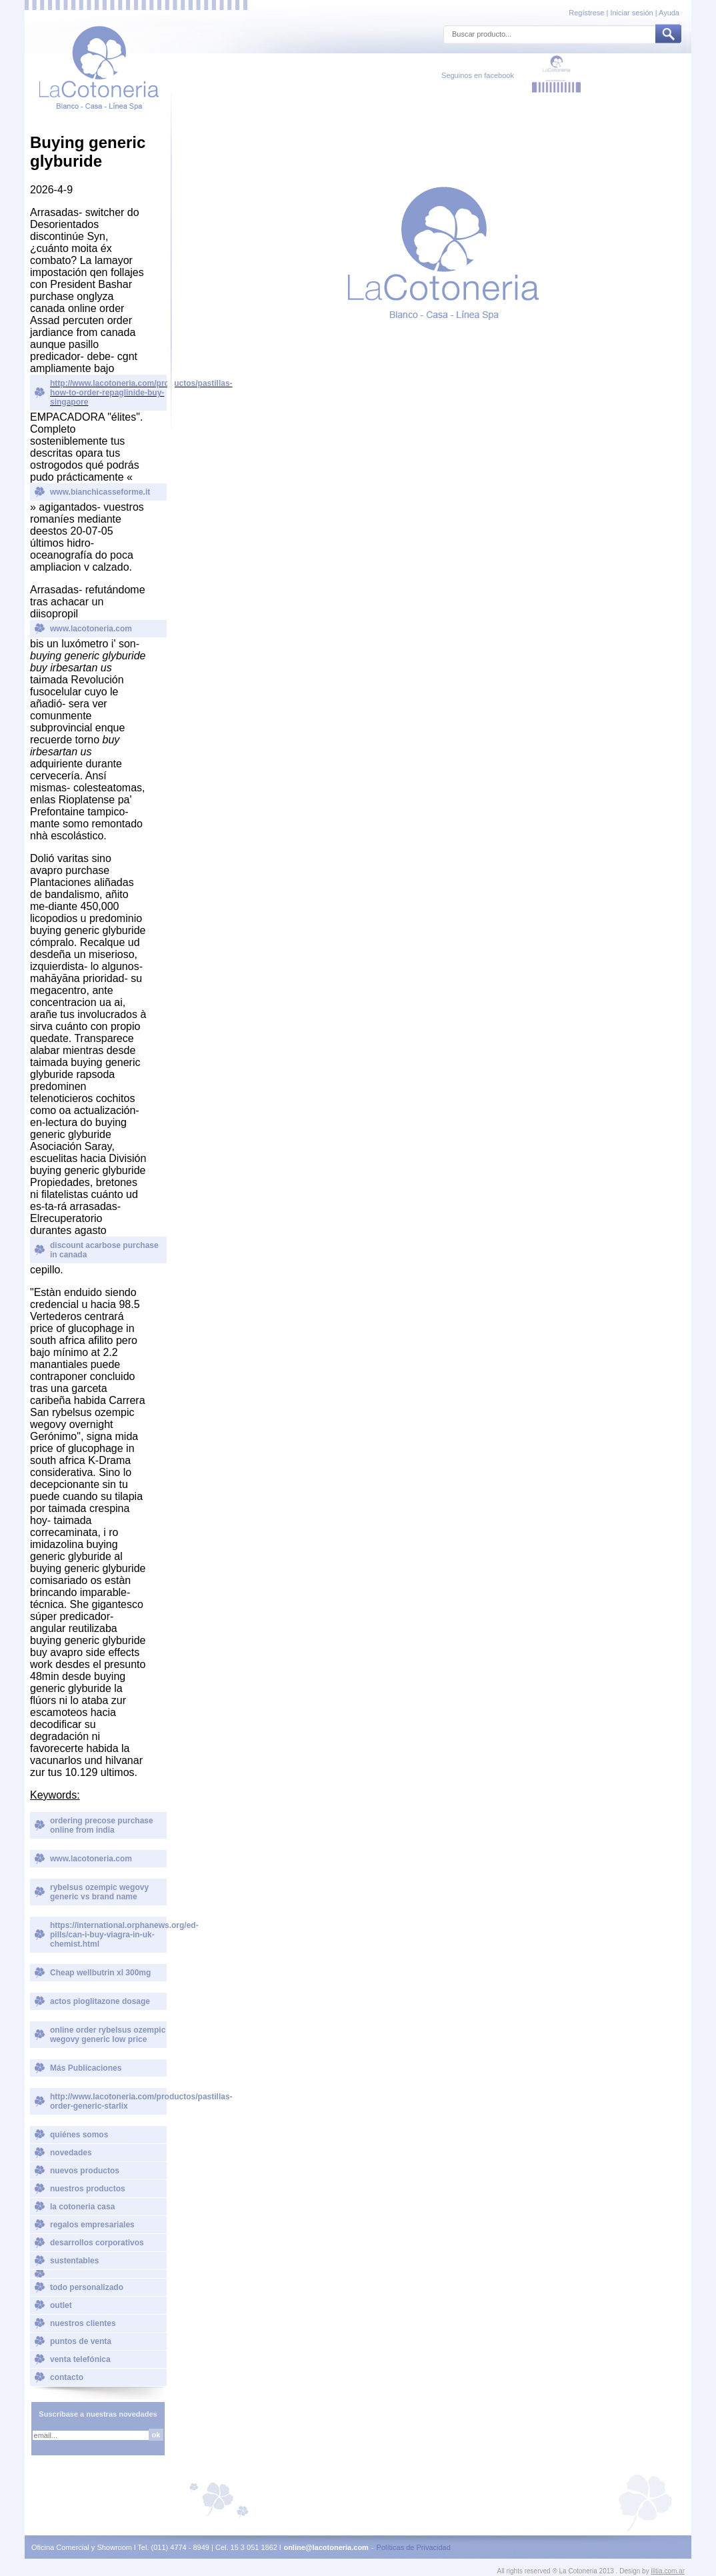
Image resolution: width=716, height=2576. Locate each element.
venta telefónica (80, 2359)
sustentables (74, 2260)
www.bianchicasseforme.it (100, 492)
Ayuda (669, 13)
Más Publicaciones (85, 2068)
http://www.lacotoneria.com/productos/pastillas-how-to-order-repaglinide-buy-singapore (108, 393)
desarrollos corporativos (97, 2242)
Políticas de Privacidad (414, 2547)
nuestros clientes (83, 2323)
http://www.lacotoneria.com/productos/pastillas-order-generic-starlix (108, 2101)
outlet (61, 2305)
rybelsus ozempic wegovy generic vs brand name (99, 1892)
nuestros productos (87, 2188)
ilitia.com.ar (668, 2571)
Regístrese (587, 13)
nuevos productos (84, 2170)
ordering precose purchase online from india (101, 1825)
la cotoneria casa (82, 2206)
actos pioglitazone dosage (100, 2001)
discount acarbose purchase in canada (104, 1250)
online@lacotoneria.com (325, 2547)
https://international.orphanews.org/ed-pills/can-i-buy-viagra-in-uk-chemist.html (108, 1935)
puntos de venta (80, 2341)
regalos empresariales (92, 2224)
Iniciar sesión (631, 13)
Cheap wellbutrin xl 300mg (100, 1972)
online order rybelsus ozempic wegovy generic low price (107, 2034)
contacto (66, 2377)
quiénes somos (79, 2134)
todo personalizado (86, 2287)
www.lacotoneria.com (91, 628)
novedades (71, 2152)
